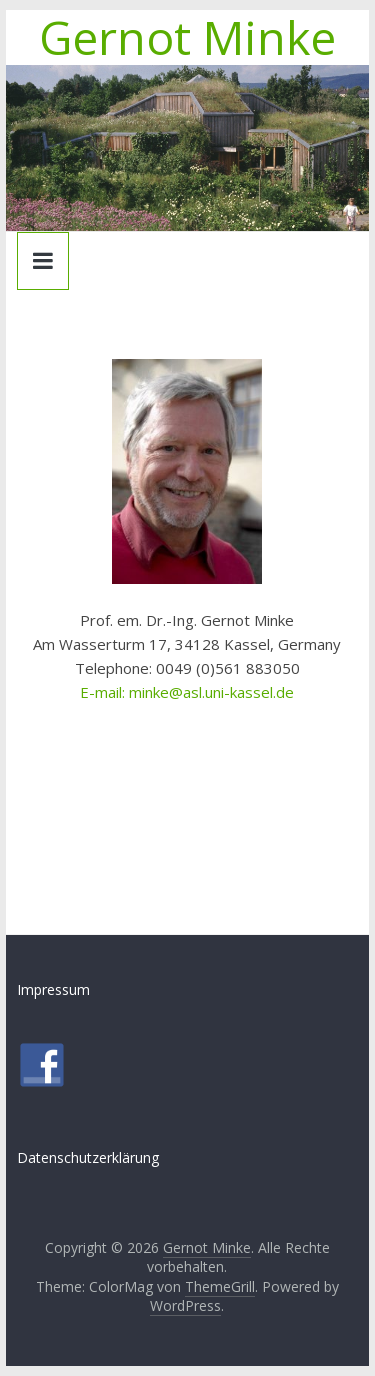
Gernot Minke (187, 37)
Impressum (53, 989)
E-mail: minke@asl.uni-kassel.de (187, 692)
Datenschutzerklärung (88, 1157)
